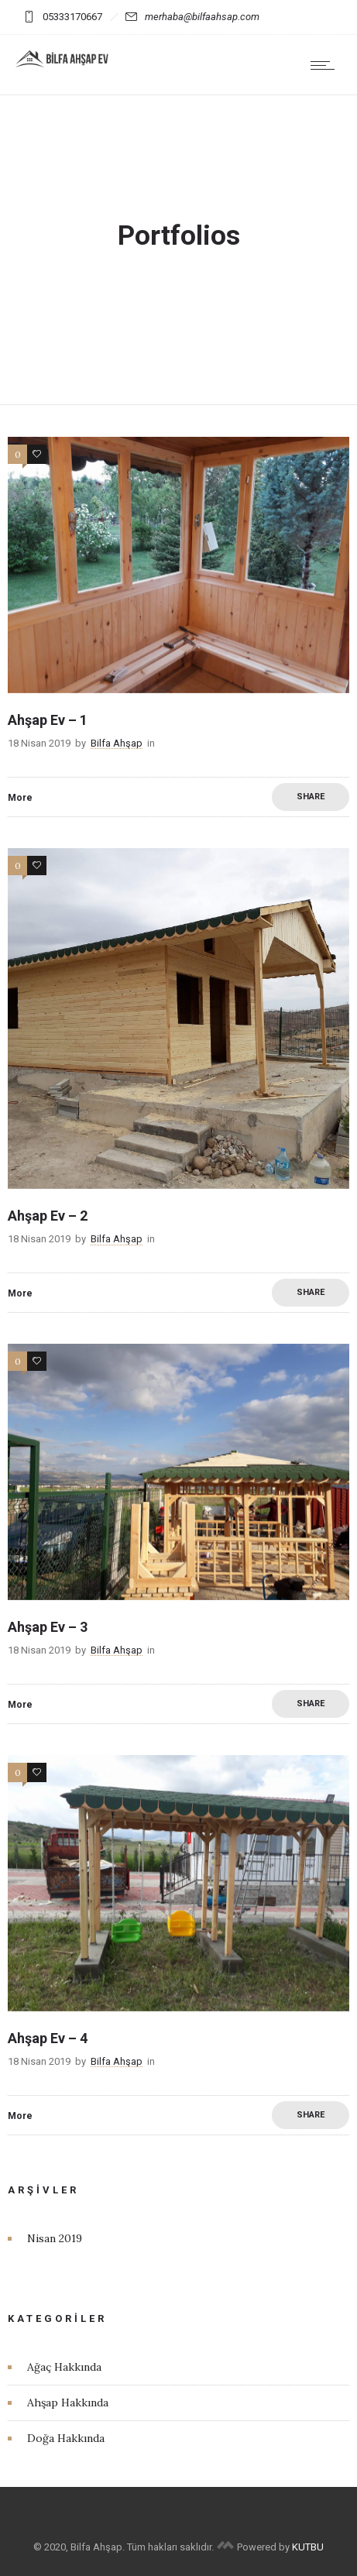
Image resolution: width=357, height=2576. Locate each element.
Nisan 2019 (54, 2238)
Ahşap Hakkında (67, 2402)
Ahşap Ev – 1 (48, 720)
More (20, 797)
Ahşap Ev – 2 (48, 1215)
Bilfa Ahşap (116, 743)
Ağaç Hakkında (64, 2367)
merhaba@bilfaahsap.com (192, 16)
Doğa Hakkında (66, 2438)
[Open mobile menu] (326, 65)
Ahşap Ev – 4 (48, 2038)
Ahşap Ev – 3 (48, 1627)
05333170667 (62, 16)
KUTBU (308, 2547)
